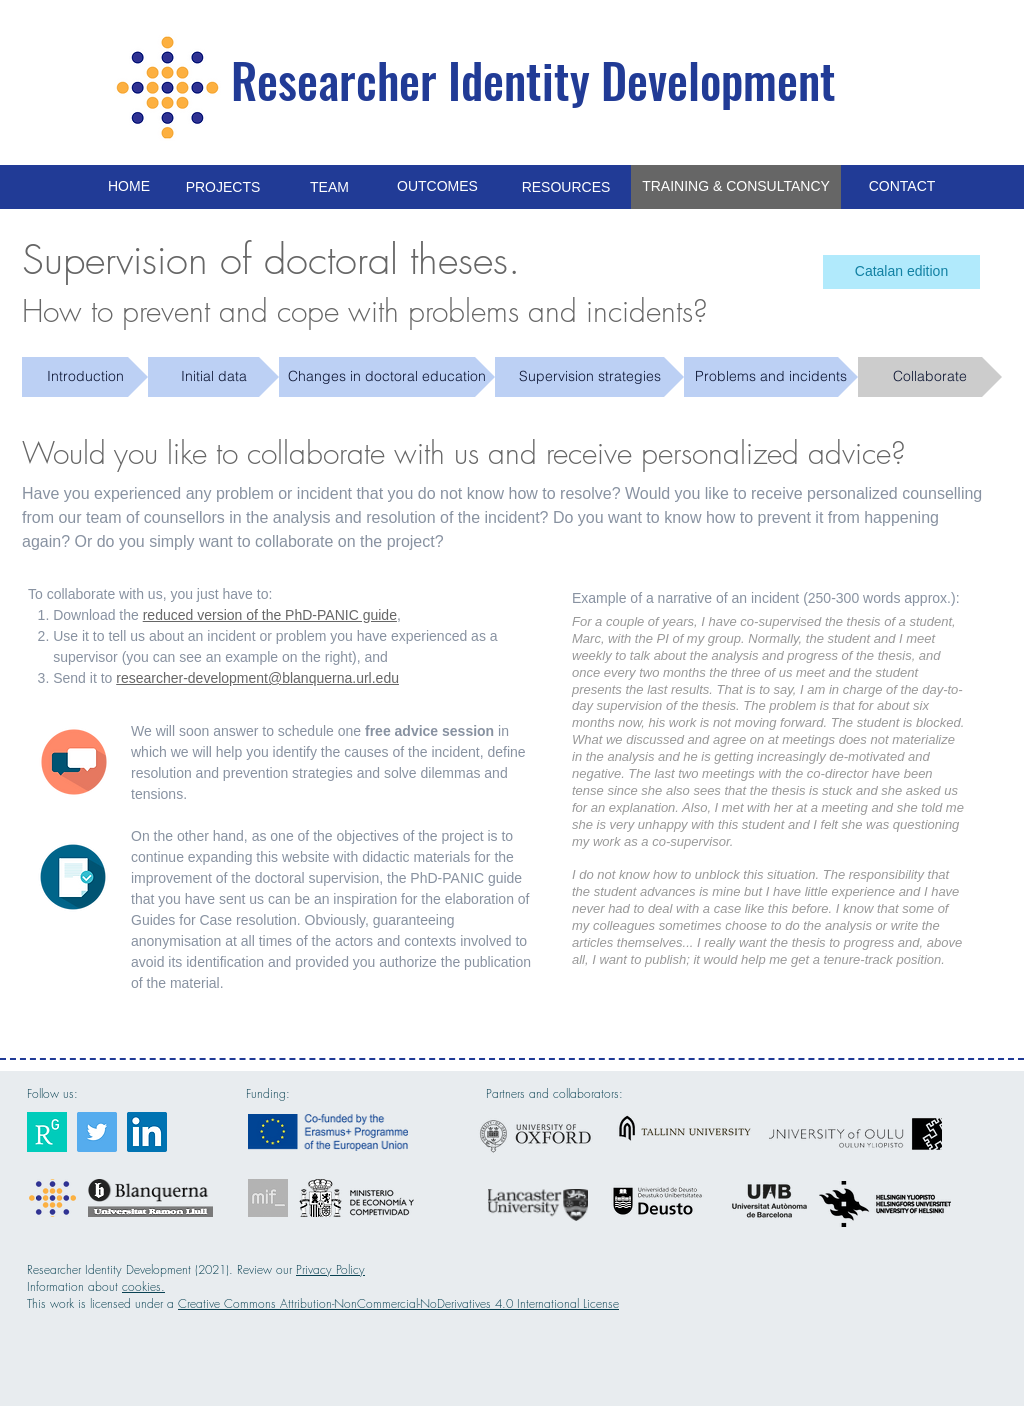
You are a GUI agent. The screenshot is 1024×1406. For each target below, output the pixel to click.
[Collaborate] (930, 377)
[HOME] (129, 187)
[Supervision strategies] (589, 377)
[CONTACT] (902, 187)
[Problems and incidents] (771, 377)
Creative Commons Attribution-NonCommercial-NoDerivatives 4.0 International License (398, 1303)
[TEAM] (329, 188)
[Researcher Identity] (47, 1132)
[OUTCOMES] (437, 187)
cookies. (143, 1286)
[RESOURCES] (566, 188)
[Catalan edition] (901, 272)
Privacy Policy (330, 1269)
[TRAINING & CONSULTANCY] (736, 187)
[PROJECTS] (223, 188)
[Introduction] (85, 377)
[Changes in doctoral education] (387, 377)
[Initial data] (213, 377)
